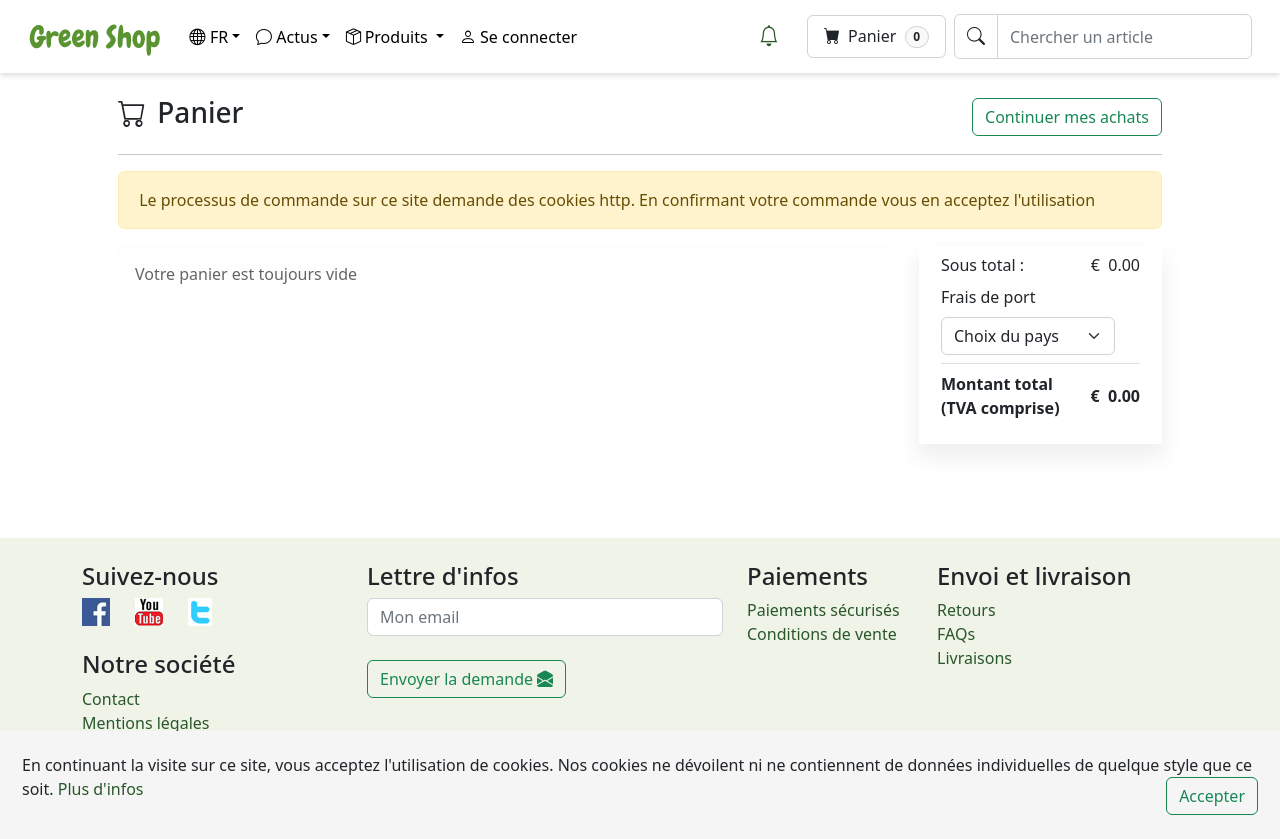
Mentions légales (146, 723)
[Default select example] (1028, 336)
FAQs (956, 634)
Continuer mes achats (1067, 117)
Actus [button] (286, 37)
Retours (966, 610)
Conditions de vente (822, 634)
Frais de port (988, 297)
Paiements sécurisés (823, 610)
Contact (111, 699)
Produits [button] (389, 37)
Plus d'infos (99, 789)
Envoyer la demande (466, 679)
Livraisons (974, 658)
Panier (876, 36)
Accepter (1212, 796)
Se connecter (518, 37)
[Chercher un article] (1124, 36)
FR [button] (208, 37)
